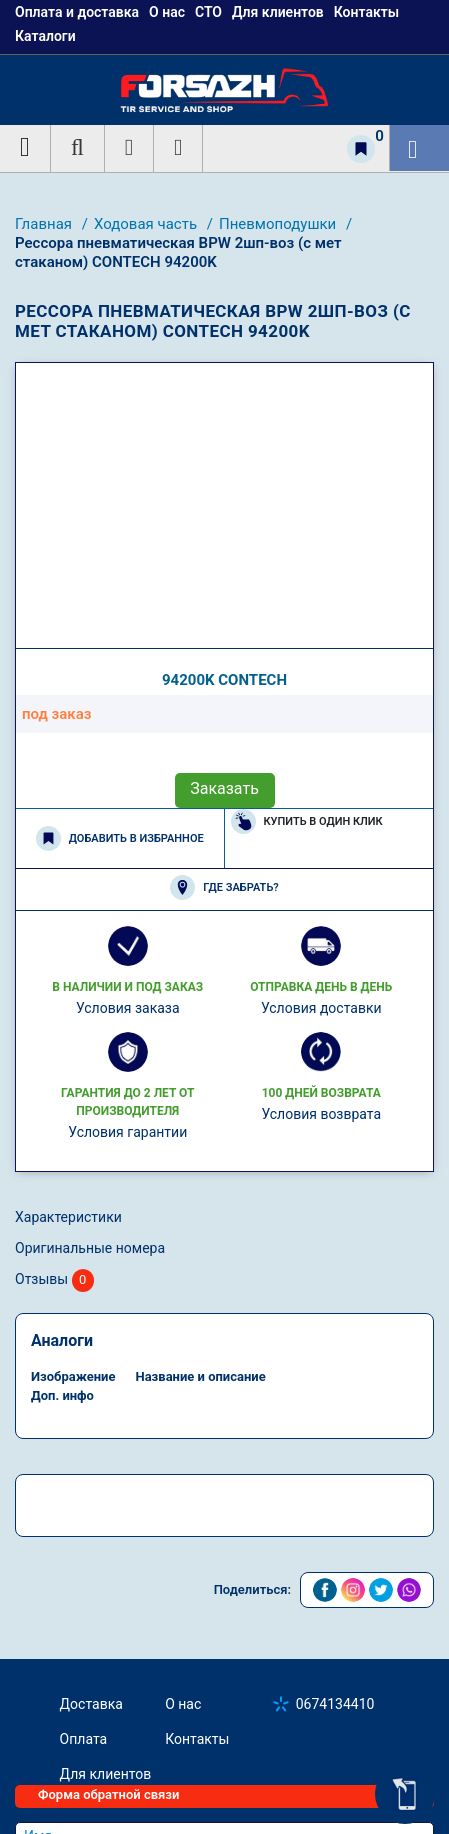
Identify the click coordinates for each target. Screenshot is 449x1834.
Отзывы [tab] (54, 1280)
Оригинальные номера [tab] (90, 1248)
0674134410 (335, 1704)
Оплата (84, 1739)
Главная (45, 224)
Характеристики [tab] (68, 1217)
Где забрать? (224, 887)
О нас (183, 1704)
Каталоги (45, 36)
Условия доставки (321, 1008)
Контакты (197, 1739)
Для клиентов (106, 1774)
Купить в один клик (307, 821)
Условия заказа (128, 1008)
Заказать (224, 788)
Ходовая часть (147, 224)
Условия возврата (321, 1114)
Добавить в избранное (120, 838)
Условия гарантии (127, 1132)
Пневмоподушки (279, 224)
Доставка (91, 1704)
